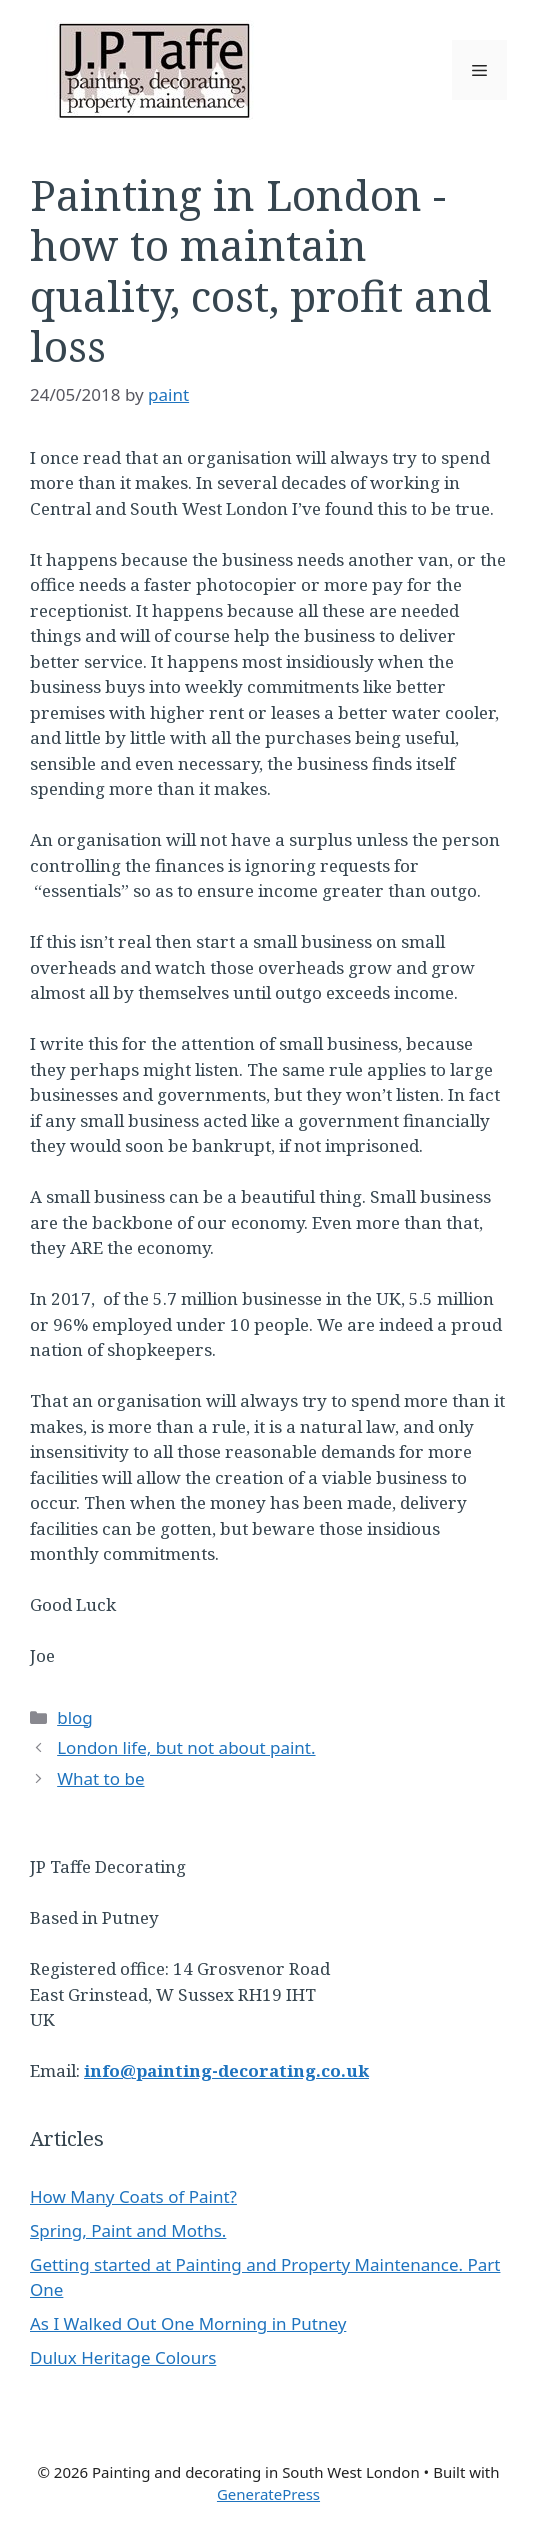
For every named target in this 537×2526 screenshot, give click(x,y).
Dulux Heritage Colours (123, 2357)
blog (75, 1717)
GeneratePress (268, 2494)
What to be (100, 1778)
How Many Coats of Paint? (133, 2196)
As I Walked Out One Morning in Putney (188, 2323)
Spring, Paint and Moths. (128, 2230)
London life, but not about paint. (186, 1747)
